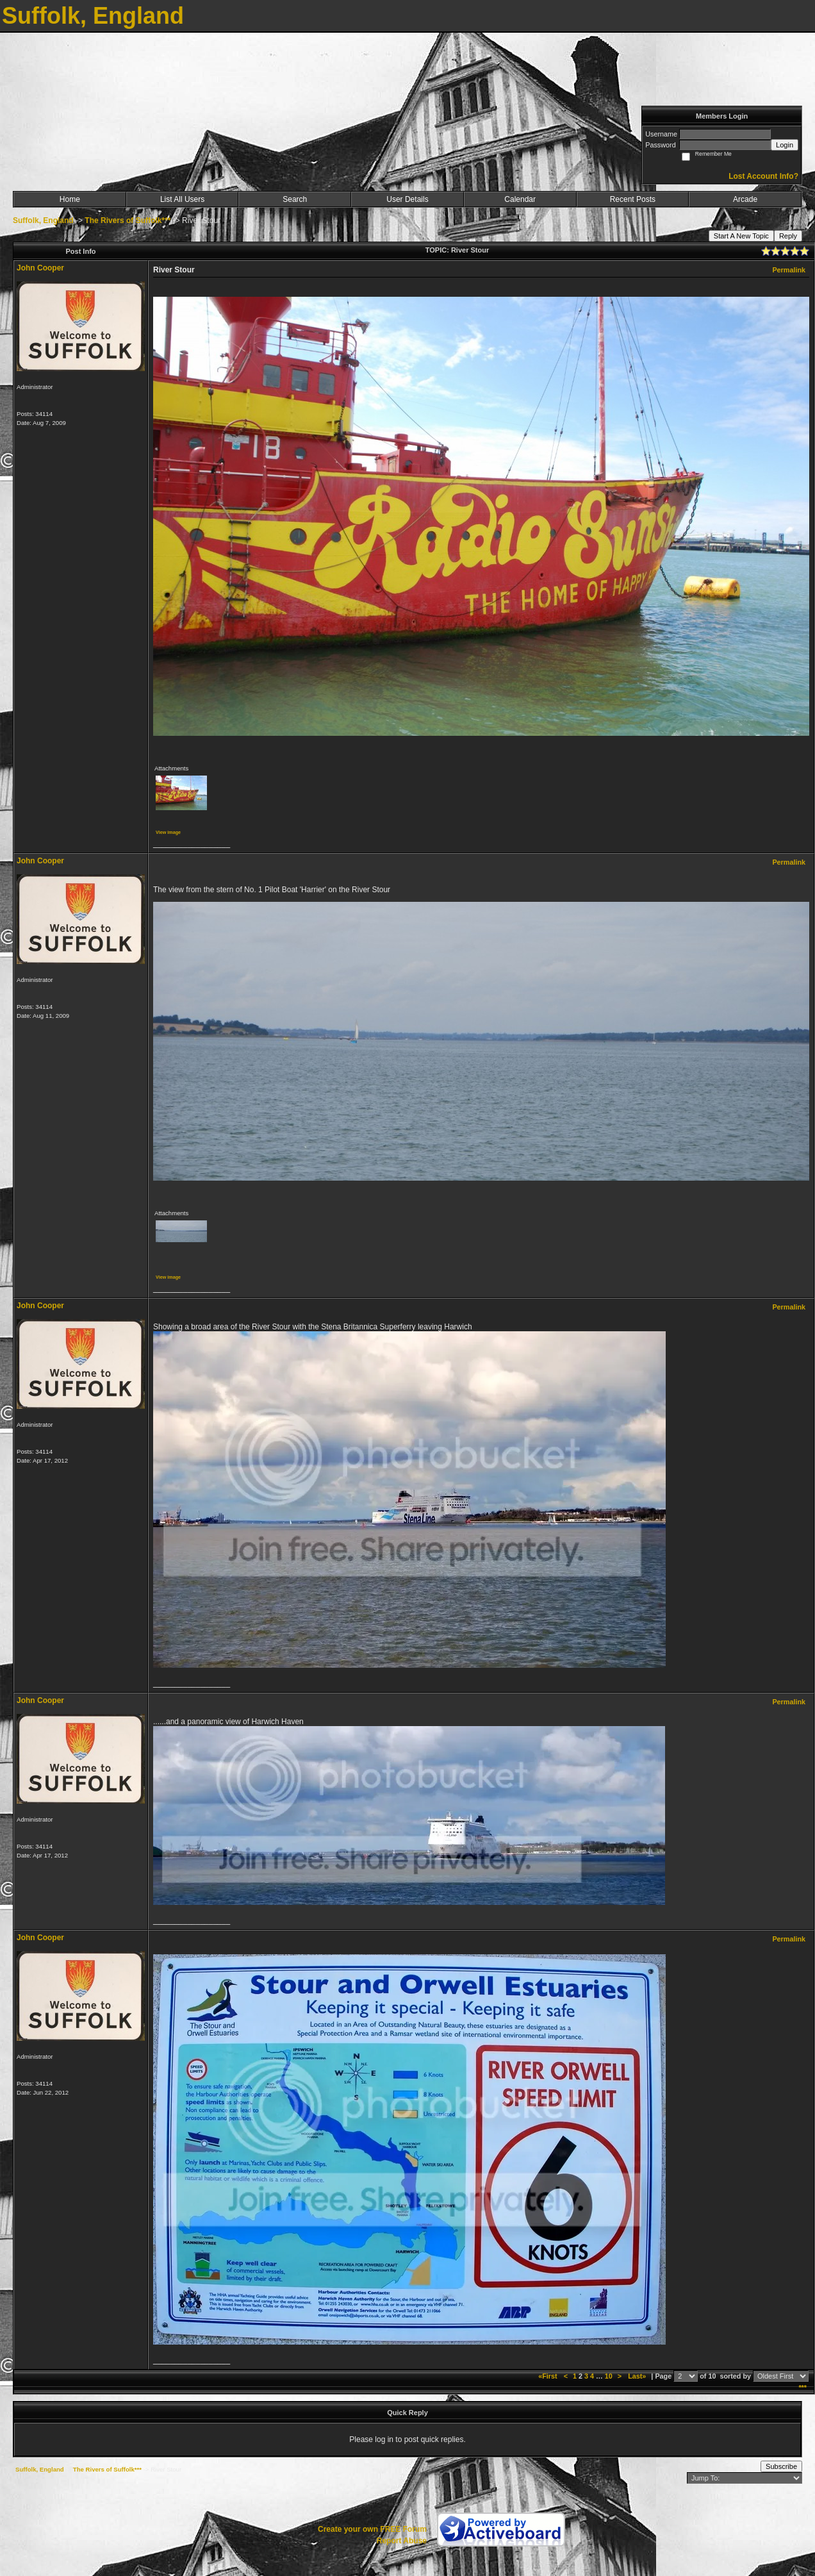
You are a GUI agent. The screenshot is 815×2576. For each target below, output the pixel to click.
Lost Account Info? (763, 176)
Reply (788, 236)
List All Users (182, 199)
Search (295, 199)
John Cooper (40, 267)
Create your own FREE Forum (372, 2529)
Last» (638, 2376)
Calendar (520, 199)
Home (70, 199)
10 (609, 2376)
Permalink (788, 270)
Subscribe (781, 2466)
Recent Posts (632, 199)
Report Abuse (402, 2540)
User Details (407, 199)
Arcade (745, 199)
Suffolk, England (43, 220)
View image (168, 832)
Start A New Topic (741, 236)
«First (548, 2376)
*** (802, 2387)
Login (784, 145)
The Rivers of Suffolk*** (127, 220)
